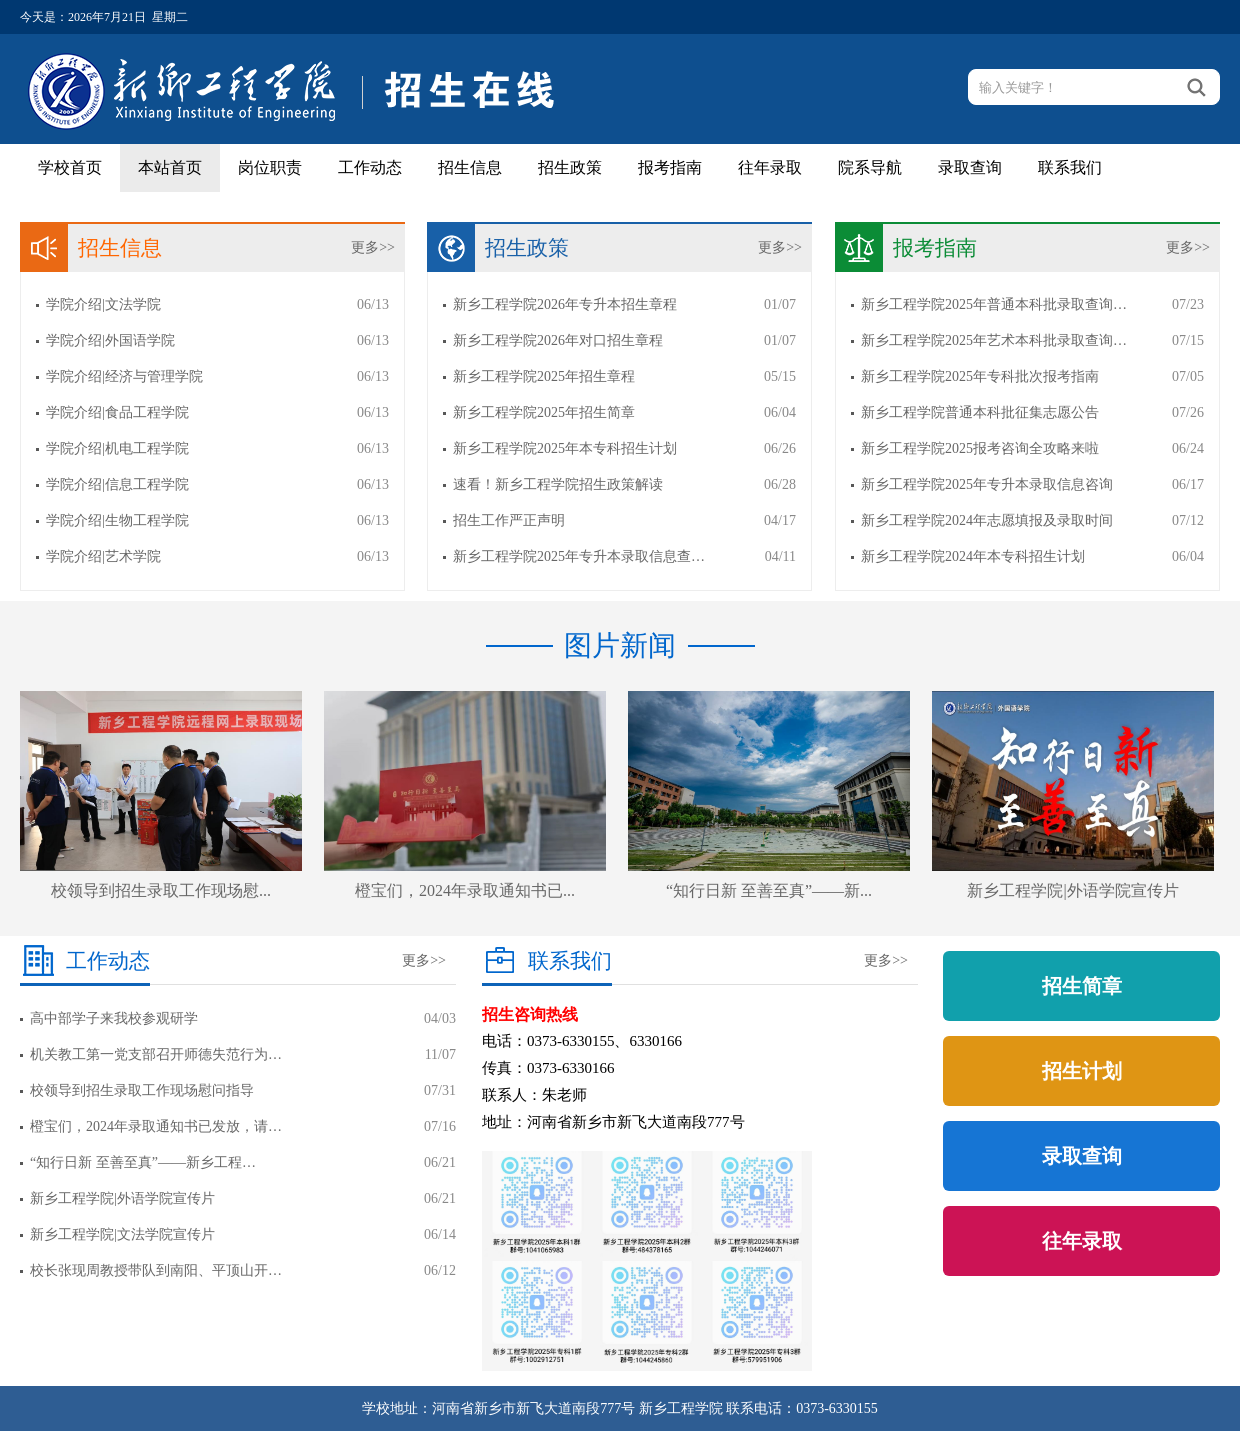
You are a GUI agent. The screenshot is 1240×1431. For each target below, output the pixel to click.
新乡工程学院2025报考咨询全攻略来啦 (980, 448)
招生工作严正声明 (509, 520)
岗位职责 (270, 167)
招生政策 (570, 167)
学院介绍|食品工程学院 (117, 412)
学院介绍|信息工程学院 (117, 484)
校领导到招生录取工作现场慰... (161, 890)
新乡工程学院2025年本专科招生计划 (565, 448)
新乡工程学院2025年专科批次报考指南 (980, 376)
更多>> (373, 247)
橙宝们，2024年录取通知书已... (465, 890)
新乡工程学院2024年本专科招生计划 (973, 556)
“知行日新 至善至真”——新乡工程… (143, 1162)
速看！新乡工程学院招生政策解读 (558, 484)
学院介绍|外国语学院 (110, 340)
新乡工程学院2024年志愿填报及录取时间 (987, 520)
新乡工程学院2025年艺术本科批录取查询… (994, 340)
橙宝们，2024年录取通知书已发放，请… (156, 1126)
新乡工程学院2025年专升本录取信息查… (579, 556)
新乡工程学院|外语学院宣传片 (1072, 890)
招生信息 (470, 167)
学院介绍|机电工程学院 (117, 448)
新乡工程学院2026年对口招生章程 (558, 340)
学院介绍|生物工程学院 (117, 520)
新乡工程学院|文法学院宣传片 (122, 1234)
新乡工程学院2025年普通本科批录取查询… (994, 304)
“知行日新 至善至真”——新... (769, 890)
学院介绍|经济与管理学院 (124, 376)
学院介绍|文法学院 (103, 304)
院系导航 (870, 167)
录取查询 (970, 167)
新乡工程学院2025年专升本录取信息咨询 (987, 484)
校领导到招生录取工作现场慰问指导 (142, 1090)
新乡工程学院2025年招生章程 (544, 376)
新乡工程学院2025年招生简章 (544, 412)
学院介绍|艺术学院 (103, 556)
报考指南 (670, 167)
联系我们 (1070, 167)
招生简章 (1082, 986)
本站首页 (170, 167)
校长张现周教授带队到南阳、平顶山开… (156, 1270)
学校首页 (70, 167)
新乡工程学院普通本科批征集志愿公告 (980, 412)
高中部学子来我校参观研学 (114, 1018)
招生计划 (1082, 1071)
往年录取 (770, 167)
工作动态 (370, 167)
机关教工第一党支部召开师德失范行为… (156, 1054)
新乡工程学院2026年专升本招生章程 (565, 304)
